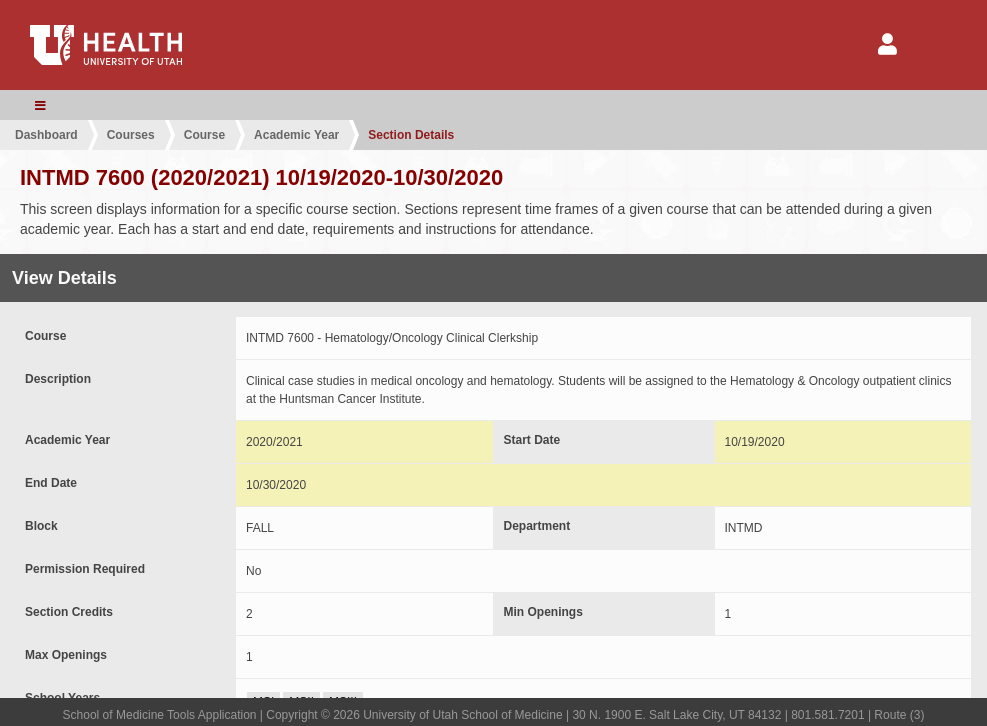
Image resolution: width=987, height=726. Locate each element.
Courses (131, 135)
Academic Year (296, 135)
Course (204, 135)
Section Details (411, 135)
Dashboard (46, 135)
